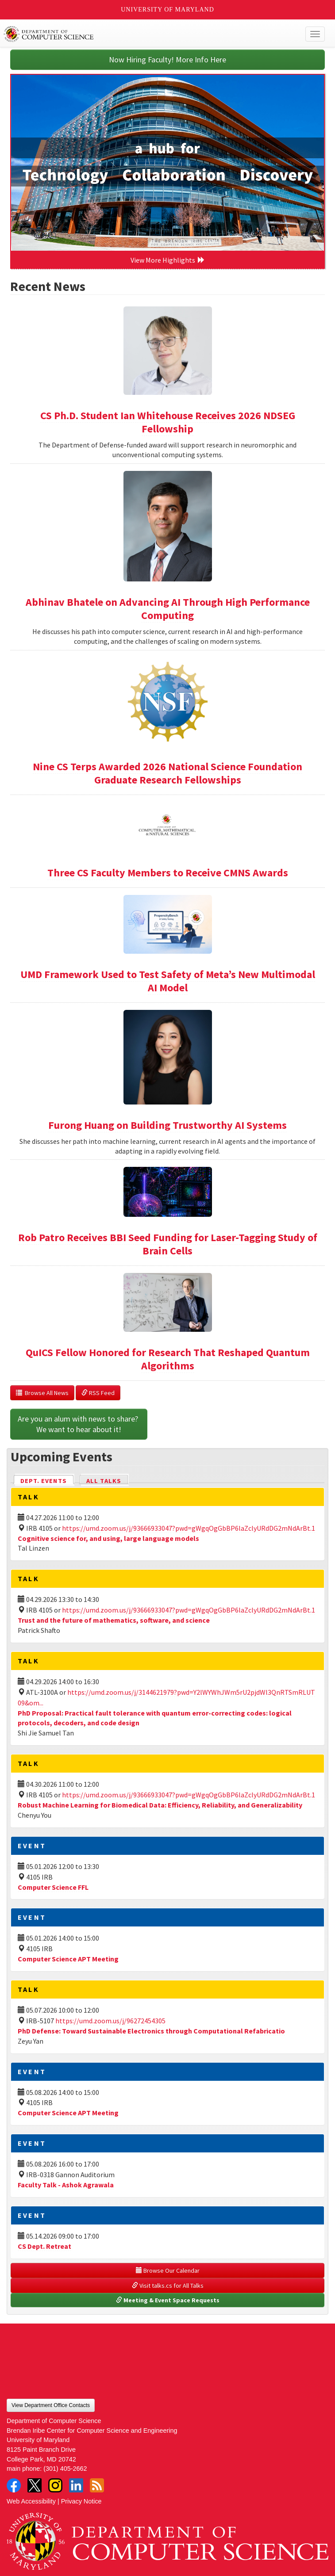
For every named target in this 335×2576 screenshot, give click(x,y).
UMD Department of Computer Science (135, 34)
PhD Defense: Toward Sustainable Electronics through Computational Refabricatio (151, 2030)
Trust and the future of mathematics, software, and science (114, 1620)
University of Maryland (167, 9)
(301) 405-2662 (65, 2468)
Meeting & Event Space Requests (167, 2300)
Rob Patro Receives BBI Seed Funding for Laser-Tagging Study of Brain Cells (167, 1244)
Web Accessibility (31, 2501)
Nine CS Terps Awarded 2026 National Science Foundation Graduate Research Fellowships (167, 773)
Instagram (55, 2485)
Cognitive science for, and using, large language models (108, 1538)
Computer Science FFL (53, 1887)
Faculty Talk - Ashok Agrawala (66, 2184)
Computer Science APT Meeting (68, 1958)
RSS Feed (98, 1393)
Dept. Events (47, 1480)
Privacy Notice (81, 2501)
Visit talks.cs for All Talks (168, 2285)
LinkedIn (76, 2485)
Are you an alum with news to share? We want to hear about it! (79, 1424)
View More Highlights (168, 260)
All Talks (103, 1481)
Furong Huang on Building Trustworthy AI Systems (167, 1125)
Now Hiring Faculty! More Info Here (167, 59)
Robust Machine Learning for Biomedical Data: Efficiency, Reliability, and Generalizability (160, 1804)
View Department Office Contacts (51, 2405)
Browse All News (42, 1393)
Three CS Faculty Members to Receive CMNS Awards (167, 872)
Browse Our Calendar (168, 2270)
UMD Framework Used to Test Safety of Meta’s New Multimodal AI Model (167, 980)
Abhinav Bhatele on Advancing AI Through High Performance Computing (168, 608)
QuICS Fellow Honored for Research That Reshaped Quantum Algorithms (168, 1358)
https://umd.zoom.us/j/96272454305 (110, 2020)
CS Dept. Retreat (44, 2246)
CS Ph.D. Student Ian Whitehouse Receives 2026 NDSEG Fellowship (167, 422)
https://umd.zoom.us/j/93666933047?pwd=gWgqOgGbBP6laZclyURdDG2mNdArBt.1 (188, 1528)
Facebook (14, 2485)
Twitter (34, 2485)
